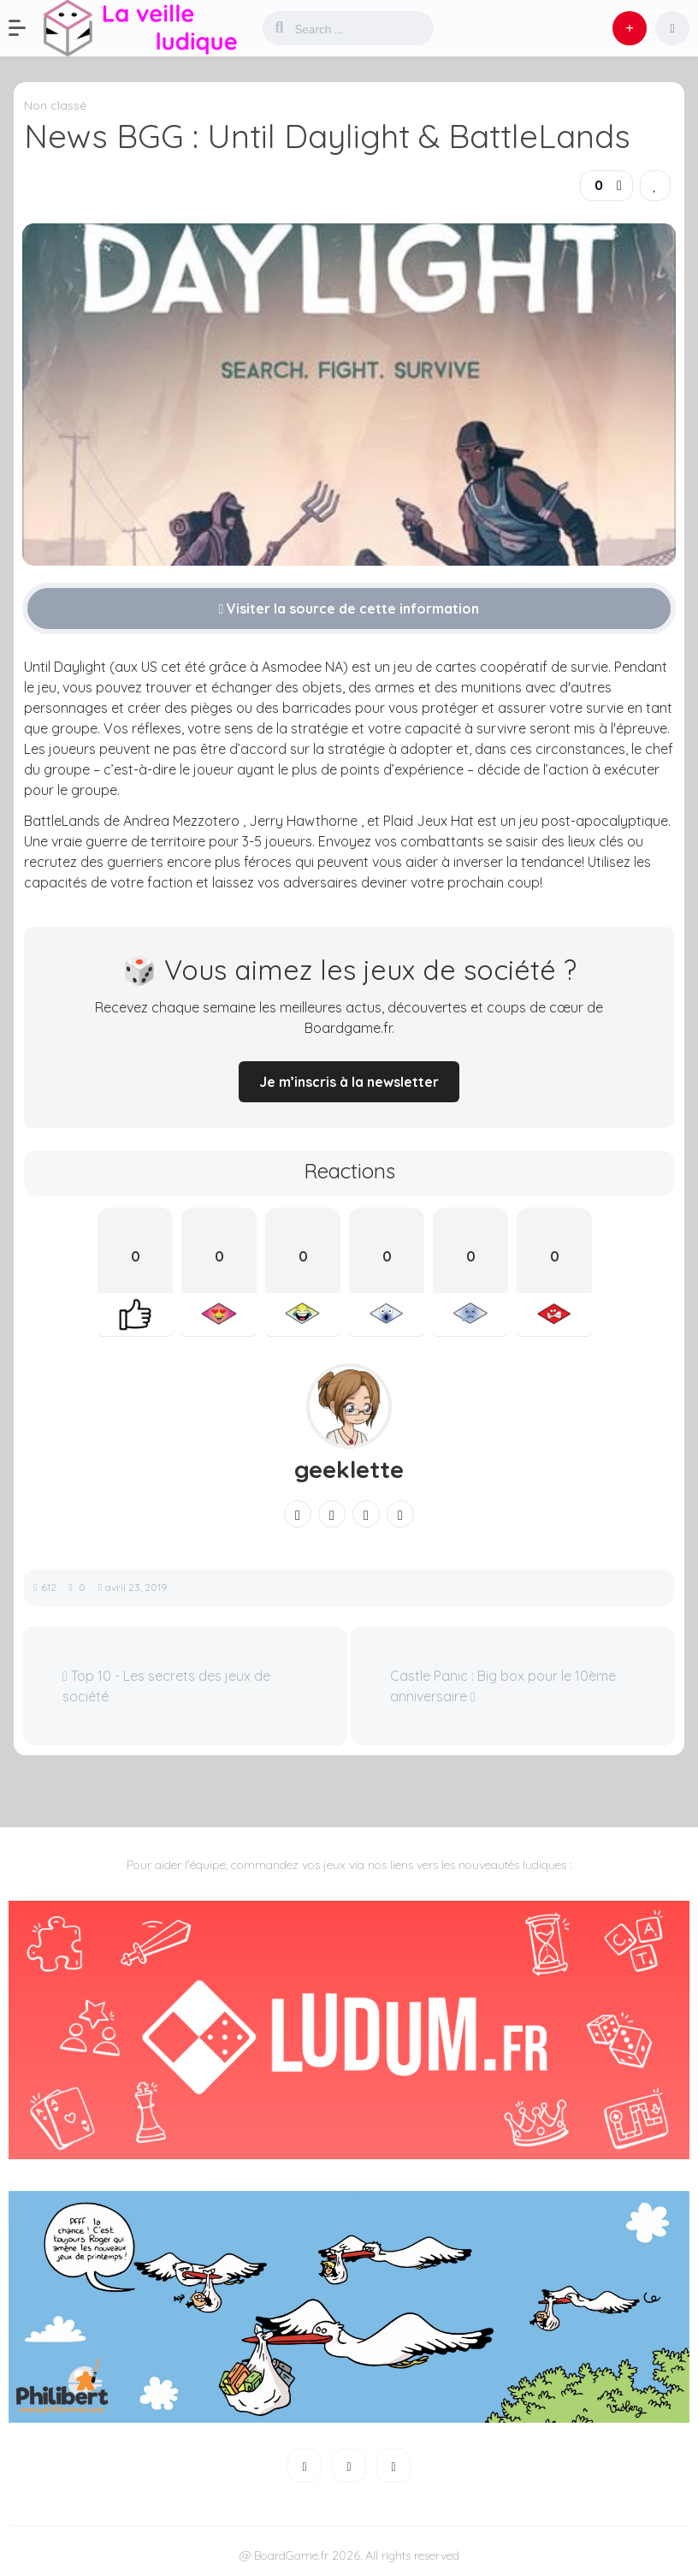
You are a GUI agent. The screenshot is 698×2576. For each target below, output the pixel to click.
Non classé (55, 105)
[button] (26, 28)
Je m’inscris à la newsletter (349, 1081)
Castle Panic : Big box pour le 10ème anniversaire (503, 1686)
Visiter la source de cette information (349, 608)
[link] (655, 185)
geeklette (349, 1469)
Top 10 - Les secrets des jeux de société (166, 1686)
